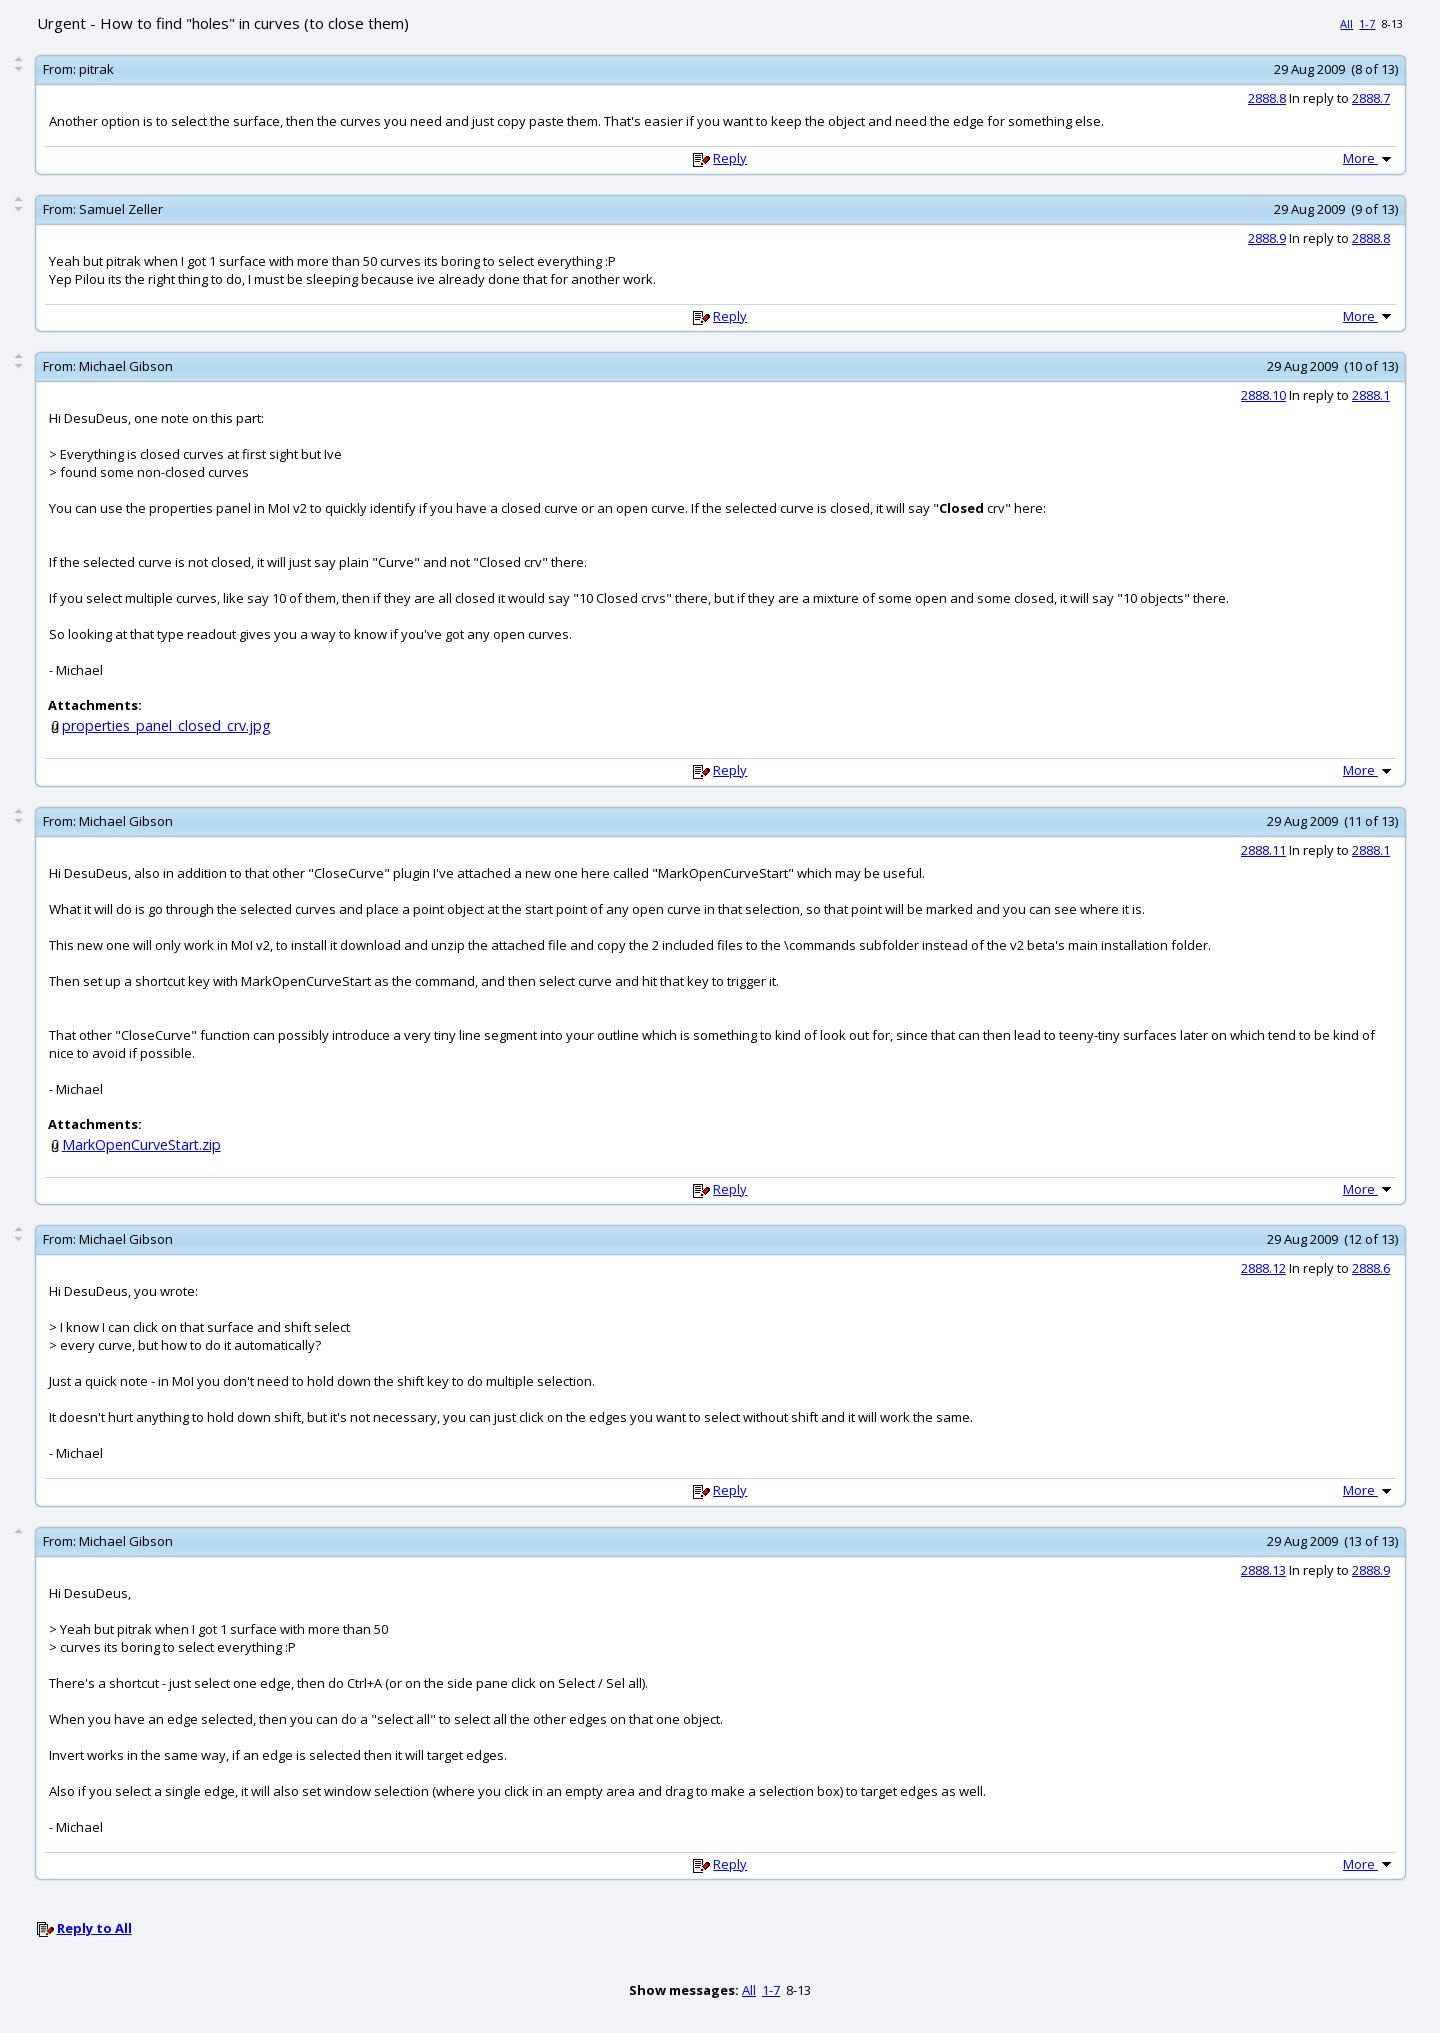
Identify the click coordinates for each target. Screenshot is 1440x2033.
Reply (730, 158)
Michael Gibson (126, 366)
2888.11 (1263, 850)
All (1346, 23)
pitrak (96, 69)
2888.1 (1371, 395)
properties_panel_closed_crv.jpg (166, 725)
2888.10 (1263, 395)
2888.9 (1267, 238)
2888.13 (1263, 1570)
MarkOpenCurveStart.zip (141, 1144)
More (1369, 158)
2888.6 (1371, 1268)
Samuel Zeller (121, 209)
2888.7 (1371, 98)
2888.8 (1267, 98)
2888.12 (1263, 1268)
